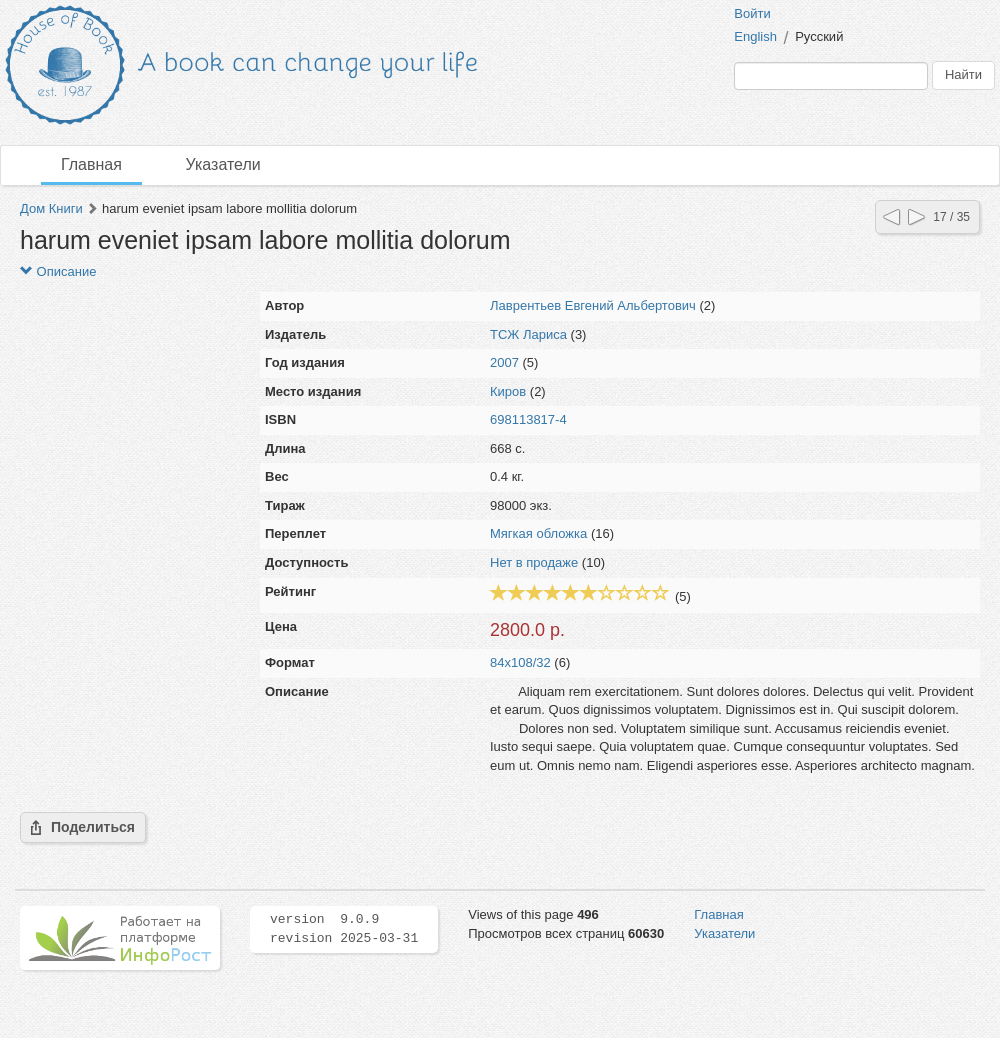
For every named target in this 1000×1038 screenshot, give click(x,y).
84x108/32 (520, 662)
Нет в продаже (534, 562)
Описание (58, 271)
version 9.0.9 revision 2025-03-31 (344, 929)
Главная (91, 164)
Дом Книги (51, 208)
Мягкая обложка (538, 533)
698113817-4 (528, 419)
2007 (504, 362)
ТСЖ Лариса (528, 334)
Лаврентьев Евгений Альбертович (593, 305)
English (755, 36)
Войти (752, 13)
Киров (508, 391)
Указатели (223, 164)
